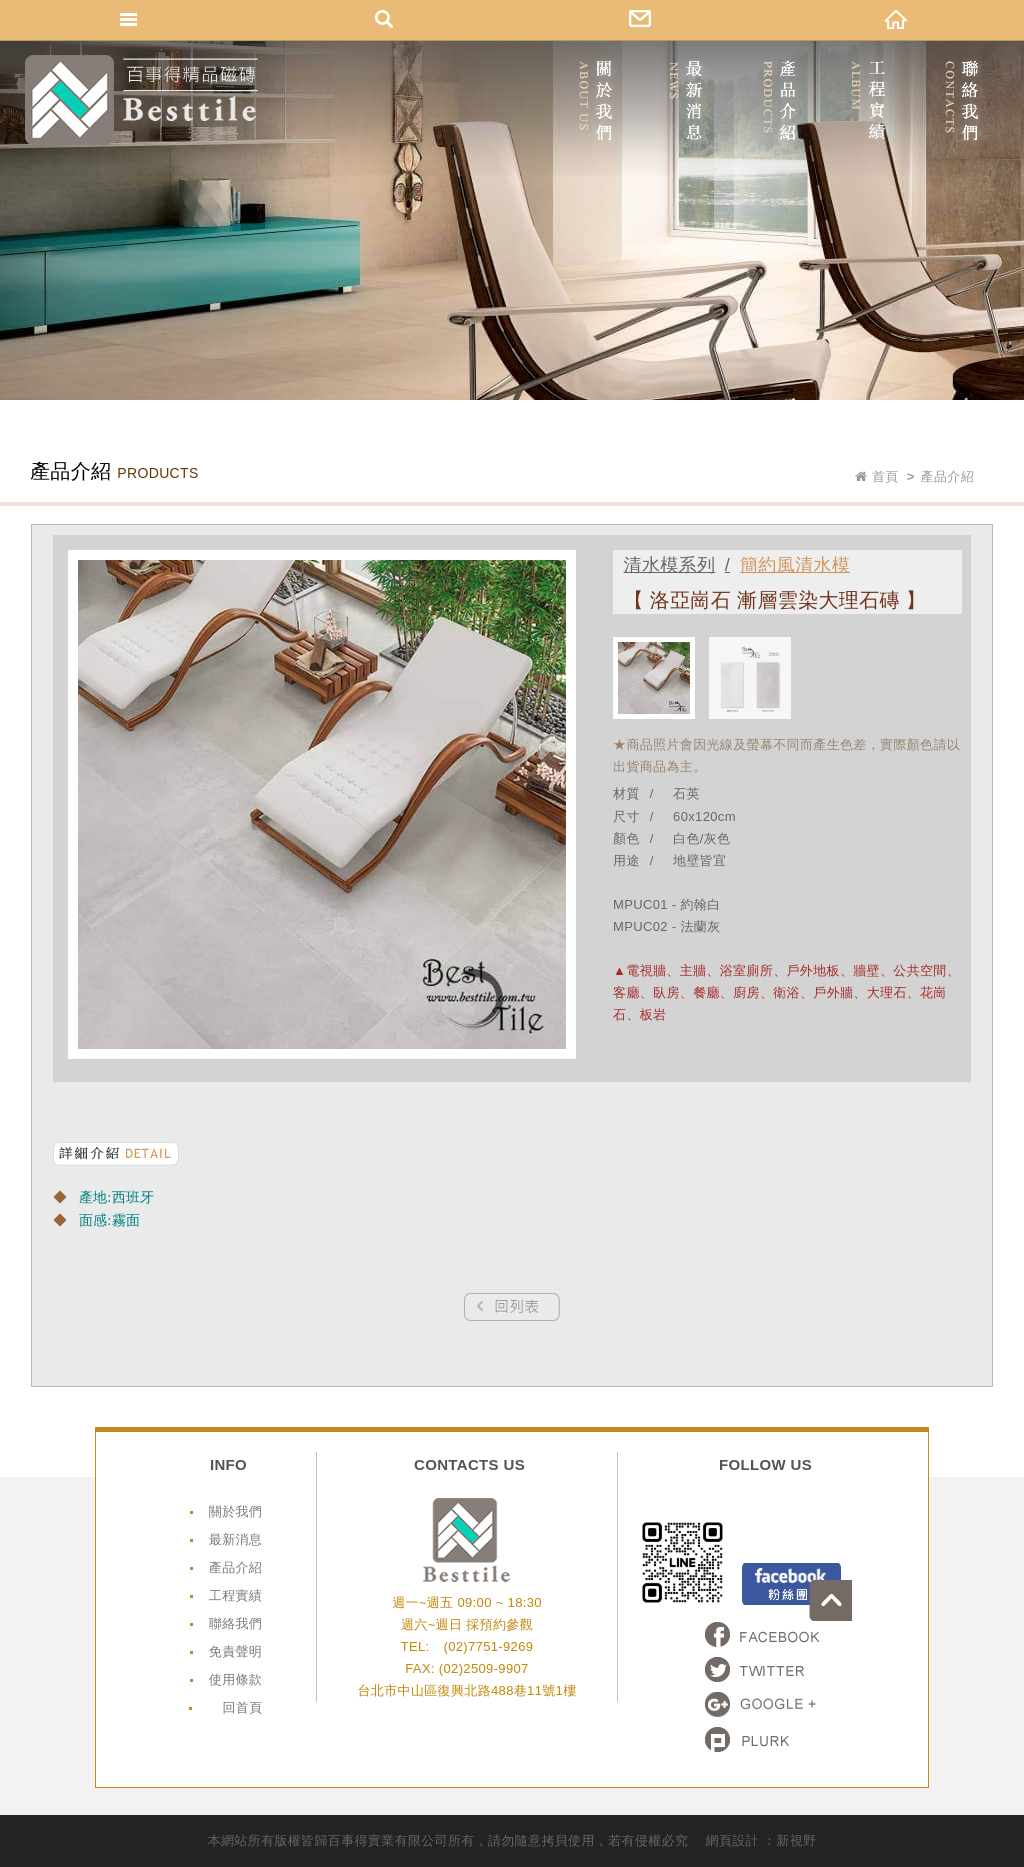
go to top (1002, 1473)
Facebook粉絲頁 (791, 1584)
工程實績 (235, 1595)
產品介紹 (235, 1567)
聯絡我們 (235, 1623)
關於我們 (235, 1511)
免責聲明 (235, 1651)
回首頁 (242, 1707)
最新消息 (235, 1539)
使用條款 (235, 1679)
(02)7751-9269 (488, 1646)
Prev (512, 1307)
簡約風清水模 (796, 565)
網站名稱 (141, 100)
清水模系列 (671, 565)
